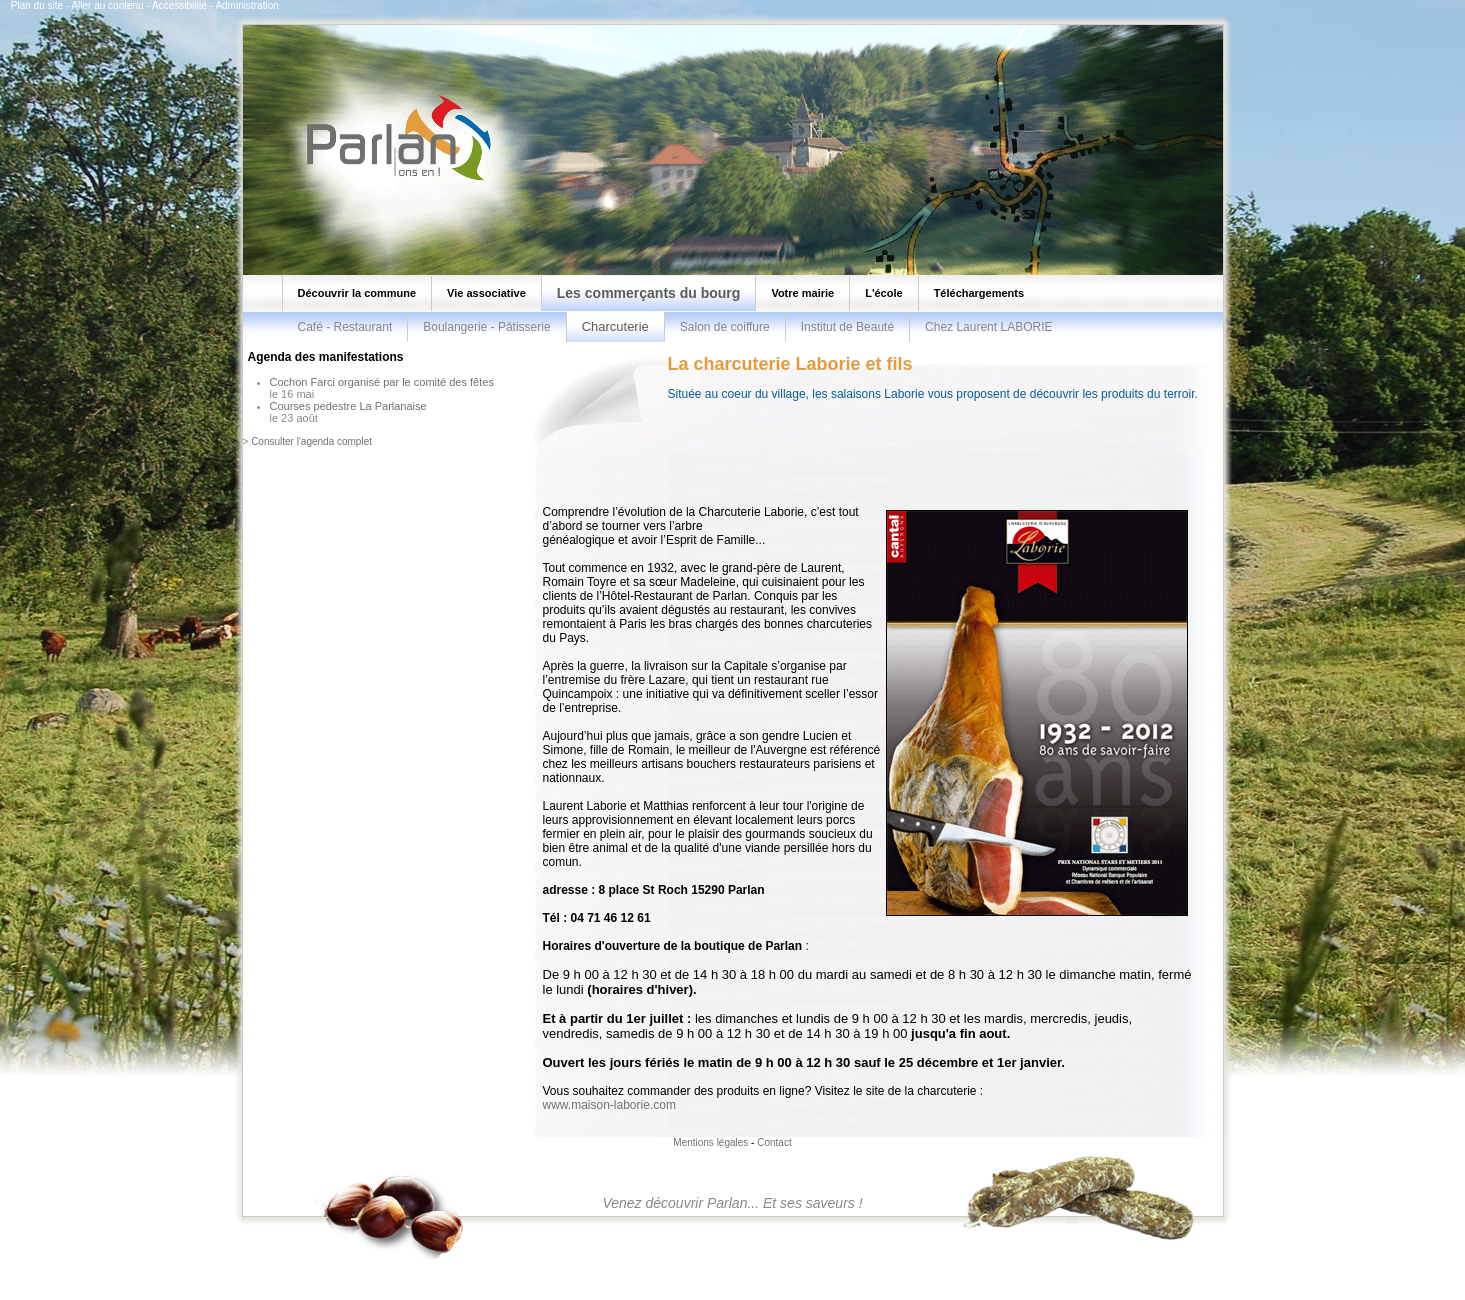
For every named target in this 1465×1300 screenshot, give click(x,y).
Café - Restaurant (345, 327)
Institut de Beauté (847, 327)
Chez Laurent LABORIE (988, 327)
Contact (774, 1142)
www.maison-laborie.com (609, 1105)
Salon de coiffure (725, 327)
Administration (246, 5)
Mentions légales (710, 1142)
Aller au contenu (107, 5)
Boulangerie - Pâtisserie (486, 327)
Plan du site (37, 5)
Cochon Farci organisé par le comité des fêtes (382, 382)
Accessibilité (179, 5)
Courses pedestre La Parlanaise (348, 406)
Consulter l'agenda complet (311, 441)
